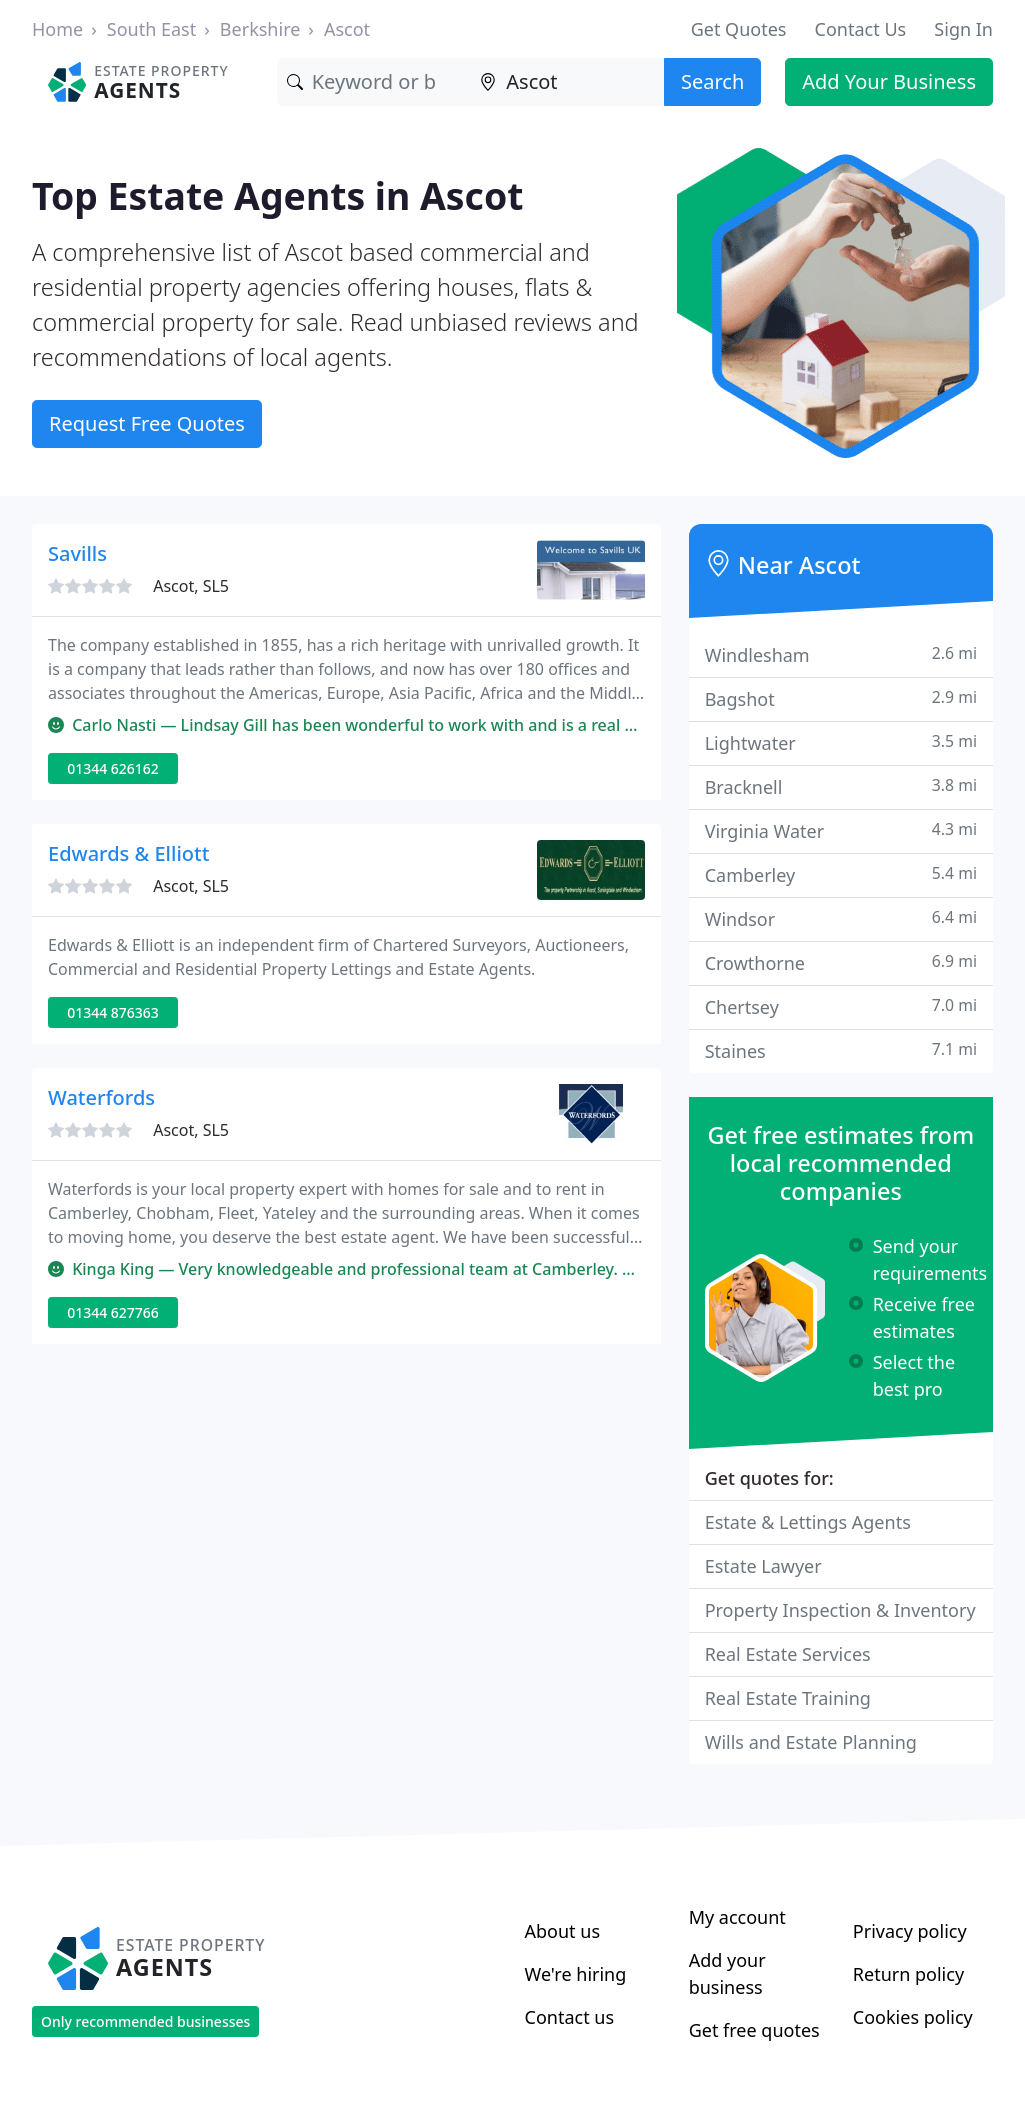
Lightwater (841, 742)
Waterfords (101, 1097)
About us (563, 1931)
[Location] (567, 82)
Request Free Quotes (147, 423)
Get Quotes (739, 29)
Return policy (908, 1974)
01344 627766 (113, 1312)
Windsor (841, 918)
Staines (841, 1050)
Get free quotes (754, 2030)
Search (712, 81)
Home (57, 29)
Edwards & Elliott (128, 853)
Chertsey (841, 1006)
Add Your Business (889, 81)
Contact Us (861, 29)
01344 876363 (113, 1012)
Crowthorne (841, 962)
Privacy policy (910, 1931)
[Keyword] (374, 82)
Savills (77, 553)
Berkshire (260, 29)
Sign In (963, 29)
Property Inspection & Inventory (840, 1610)
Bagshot (841, 698)
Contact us (570, 2017)
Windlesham (841, 654)
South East (151, 29)
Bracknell (841, 786)
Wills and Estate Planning (811, 1742)
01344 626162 (113, 768)
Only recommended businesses (145, 2021)
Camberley (841, 874)
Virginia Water (841, 830)
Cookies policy (913, 2017)
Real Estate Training (788, 1698)
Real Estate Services (788, 1654)
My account (737, 1917)
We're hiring (576, 1974)
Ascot (347, 29)
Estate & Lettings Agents (808, 1522)
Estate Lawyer (763, 1566)
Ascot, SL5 (191, 586)
